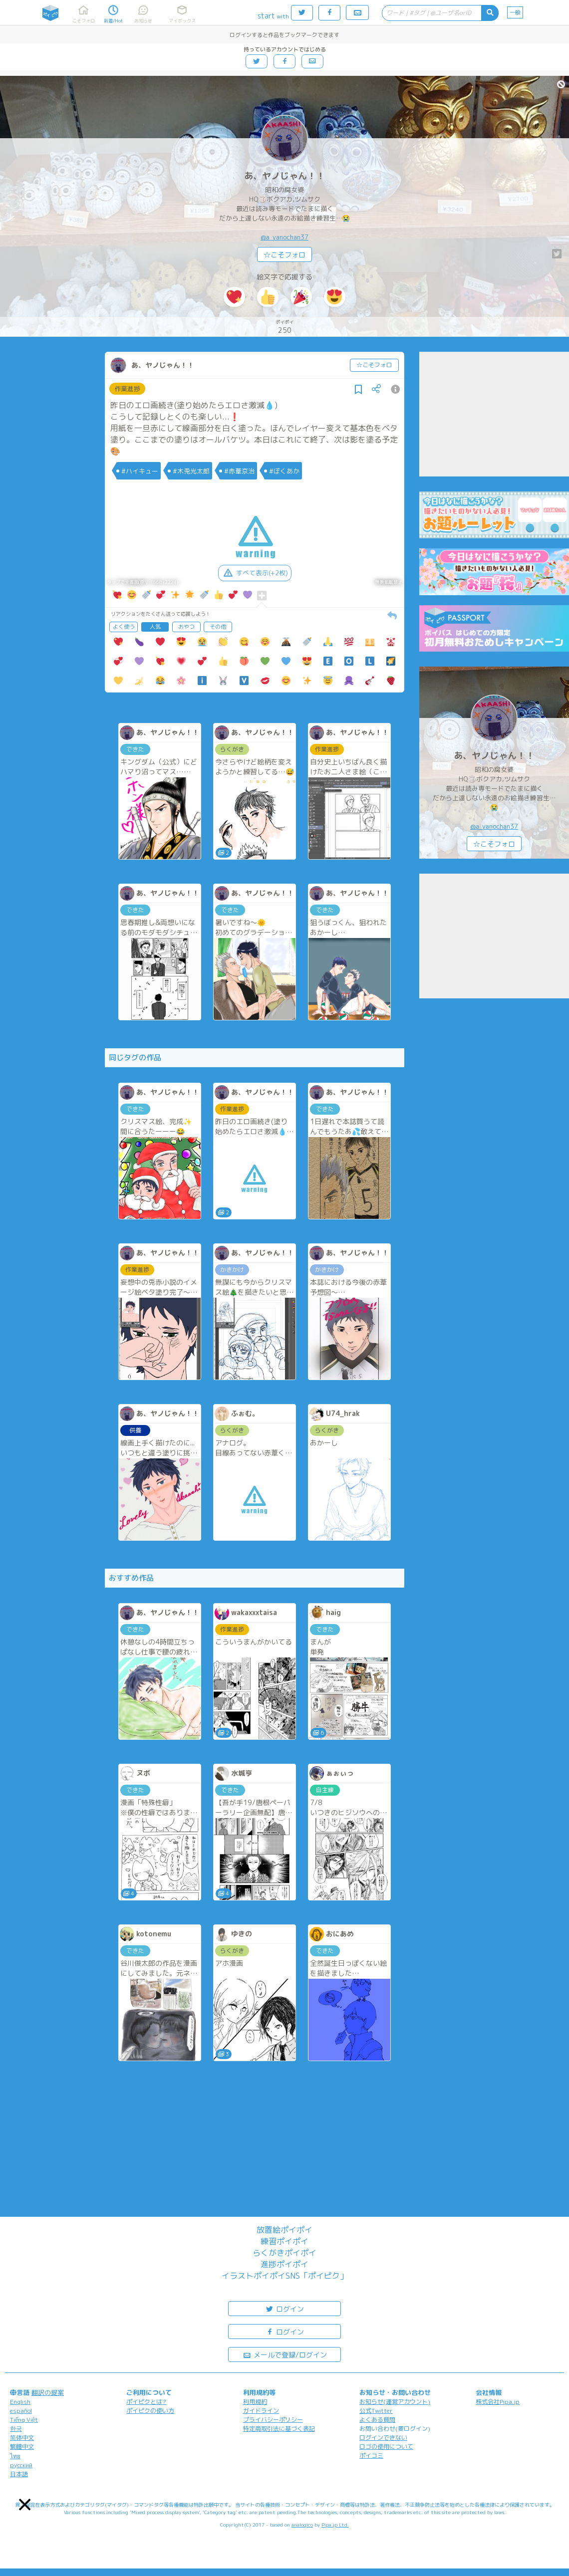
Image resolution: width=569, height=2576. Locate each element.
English (20, 2401)
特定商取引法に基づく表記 (279, 2428)
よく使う (124, 627)
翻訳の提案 (47, 2392)
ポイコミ (371, 2455)
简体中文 (22, 2437)
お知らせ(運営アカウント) (394, 2401)
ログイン (284, 2308)
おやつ (186, 627)
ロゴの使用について (386, 2446)
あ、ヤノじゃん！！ (284, 176)
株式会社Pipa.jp (498, 2401)
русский (21, 2465)
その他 (218, 627)
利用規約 (255, 2401)
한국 (16, 2428)
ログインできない (383, 2437)
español (21, 2410)
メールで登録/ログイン (285, 2354)
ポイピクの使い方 (150, 2410)
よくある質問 (377, 2419)
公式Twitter (376, 2410)
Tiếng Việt (24, 2419)
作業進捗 (127, 388)
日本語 (19, 2474)
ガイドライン (261, 2410)
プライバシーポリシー (273, 2419)
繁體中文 (22, 2446)
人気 (155, 627)
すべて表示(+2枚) (255, 572)
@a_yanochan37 (284, 237)
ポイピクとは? (146, 2401)
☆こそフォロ (284, 254)
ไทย (15, 2456)
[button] (24, 2504)
